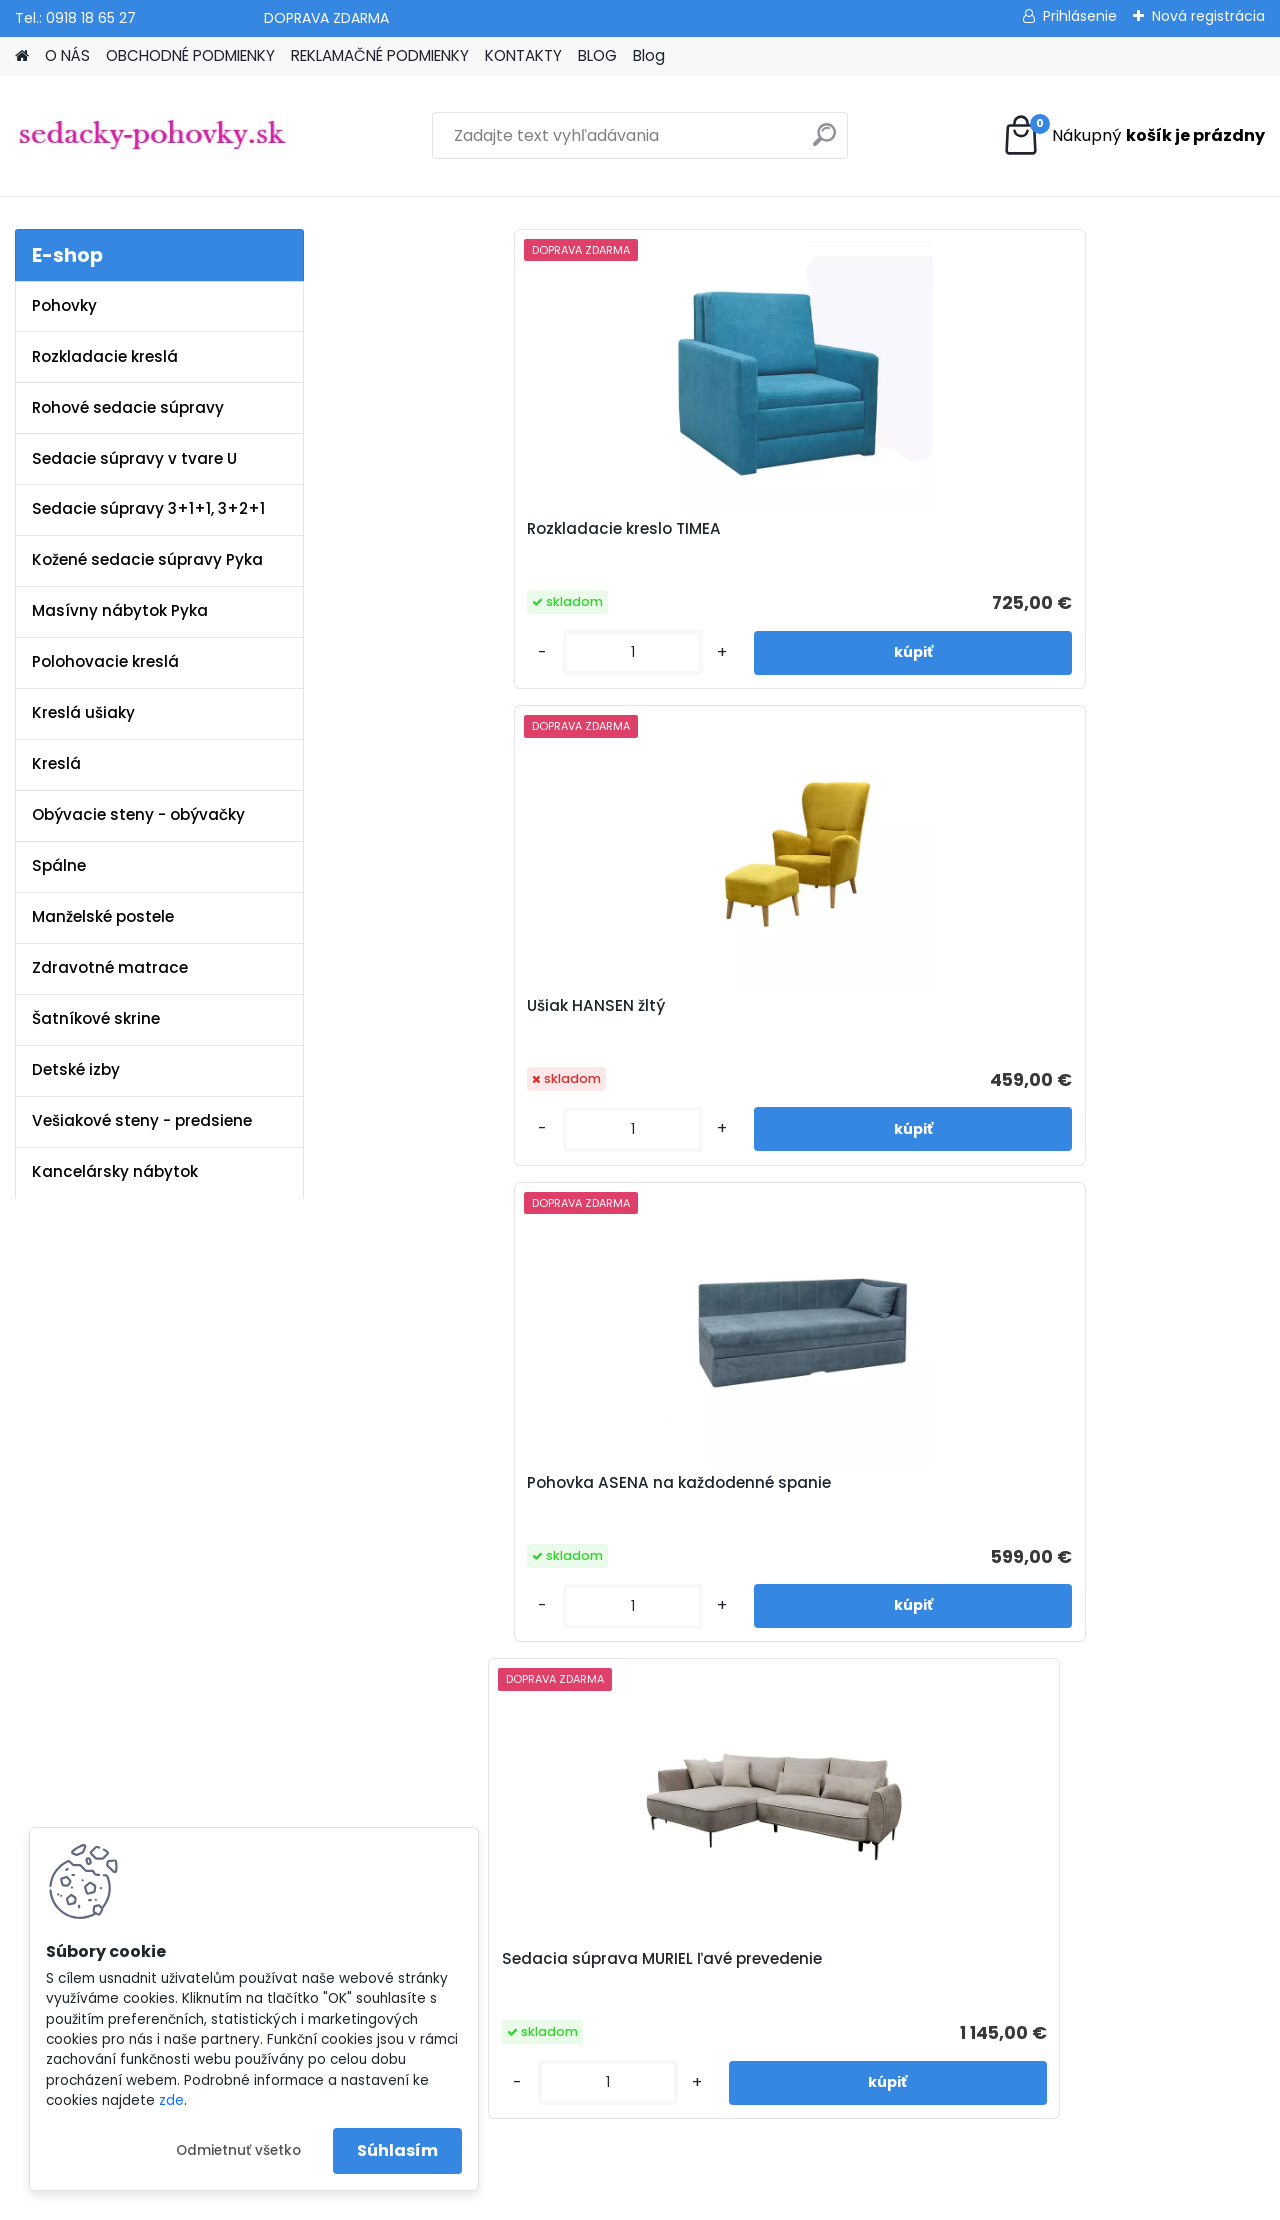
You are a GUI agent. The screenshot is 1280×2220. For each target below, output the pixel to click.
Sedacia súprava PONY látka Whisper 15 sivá (438, 1087)
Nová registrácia (1208, 16)
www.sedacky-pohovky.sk (109, 1664)
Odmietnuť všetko (238, 2150)
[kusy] (390, 652)
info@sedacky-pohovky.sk (110, 1690)
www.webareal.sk (721, 2201)
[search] (824, 142)
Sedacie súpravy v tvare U (134, 458)
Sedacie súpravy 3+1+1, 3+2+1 (148, 508)
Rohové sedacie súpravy (128, 407)
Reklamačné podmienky (463, 1716)
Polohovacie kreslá (105, 661)
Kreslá (56, 763)
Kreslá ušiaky (83, 712)
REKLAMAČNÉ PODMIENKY (380, 55)
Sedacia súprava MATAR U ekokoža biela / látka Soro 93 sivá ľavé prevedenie (916, 1095)
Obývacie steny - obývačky (138, 814)
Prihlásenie (1080, 16)
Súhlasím (397, 2150)
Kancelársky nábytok (115, 1171)
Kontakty (408, 1742)
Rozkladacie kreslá (105, 356)
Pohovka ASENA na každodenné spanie (898, 539)
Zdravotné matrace (110, 967)
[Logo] (152, 136)
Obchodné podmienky (457, 1690)
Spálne (59, 865)
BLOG (597, 55)
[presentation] (344, 1020)
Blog (649, 55)
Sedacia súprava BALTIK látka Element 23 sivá (1151, 1087)
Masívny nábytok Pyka (120, 610)
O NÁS (67, 55)
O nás (397, 1664)
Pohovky (64, 305)
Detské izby (76, 1069)
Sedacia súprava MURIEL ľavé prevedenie (1144, 539)
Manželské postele (103, 916)
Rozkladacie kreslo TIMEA (429, 539)
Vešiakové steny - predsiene (142, 1120)
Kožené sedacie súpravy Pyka (147, 559)
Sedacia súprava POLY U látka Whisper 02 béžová (679, 1087)
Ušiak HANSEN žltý (658, 529)
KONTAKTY (523, 55)
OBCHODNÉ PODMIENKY (190, 55)
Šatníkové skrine (96, 1018)
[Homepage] (22, 56)
